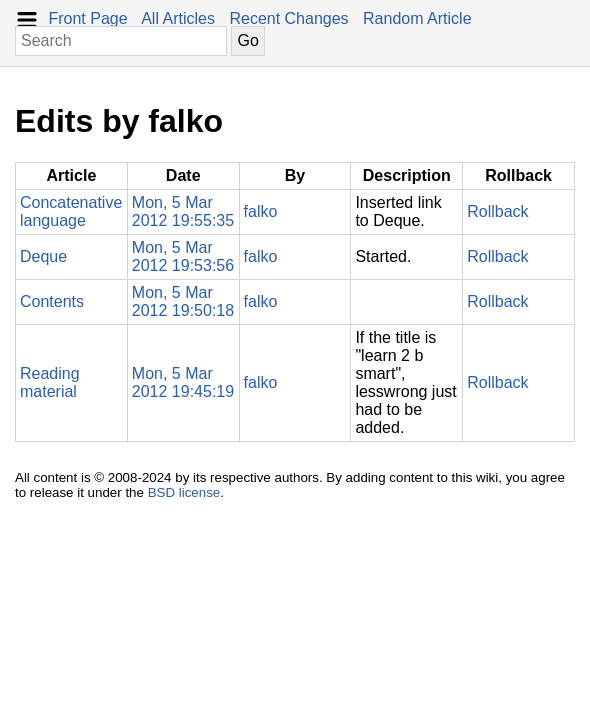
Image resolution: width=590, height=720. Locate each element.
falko (261, 211)
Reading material (50, 382)
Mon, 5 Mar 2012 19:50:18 (183, 301)
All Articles (178, 18)
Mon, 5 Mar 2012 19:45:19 (183, 382)
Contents (52, 301)
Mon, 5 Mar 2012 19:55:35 (183, 211)
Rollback (497, 211)
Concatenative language (71, 211)
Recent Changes (288, 18)
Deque (43, 256)
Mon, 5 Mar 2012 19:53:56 (183, 256)
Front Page (87, 18)
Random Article (417, 18)
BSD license (184, 492)
